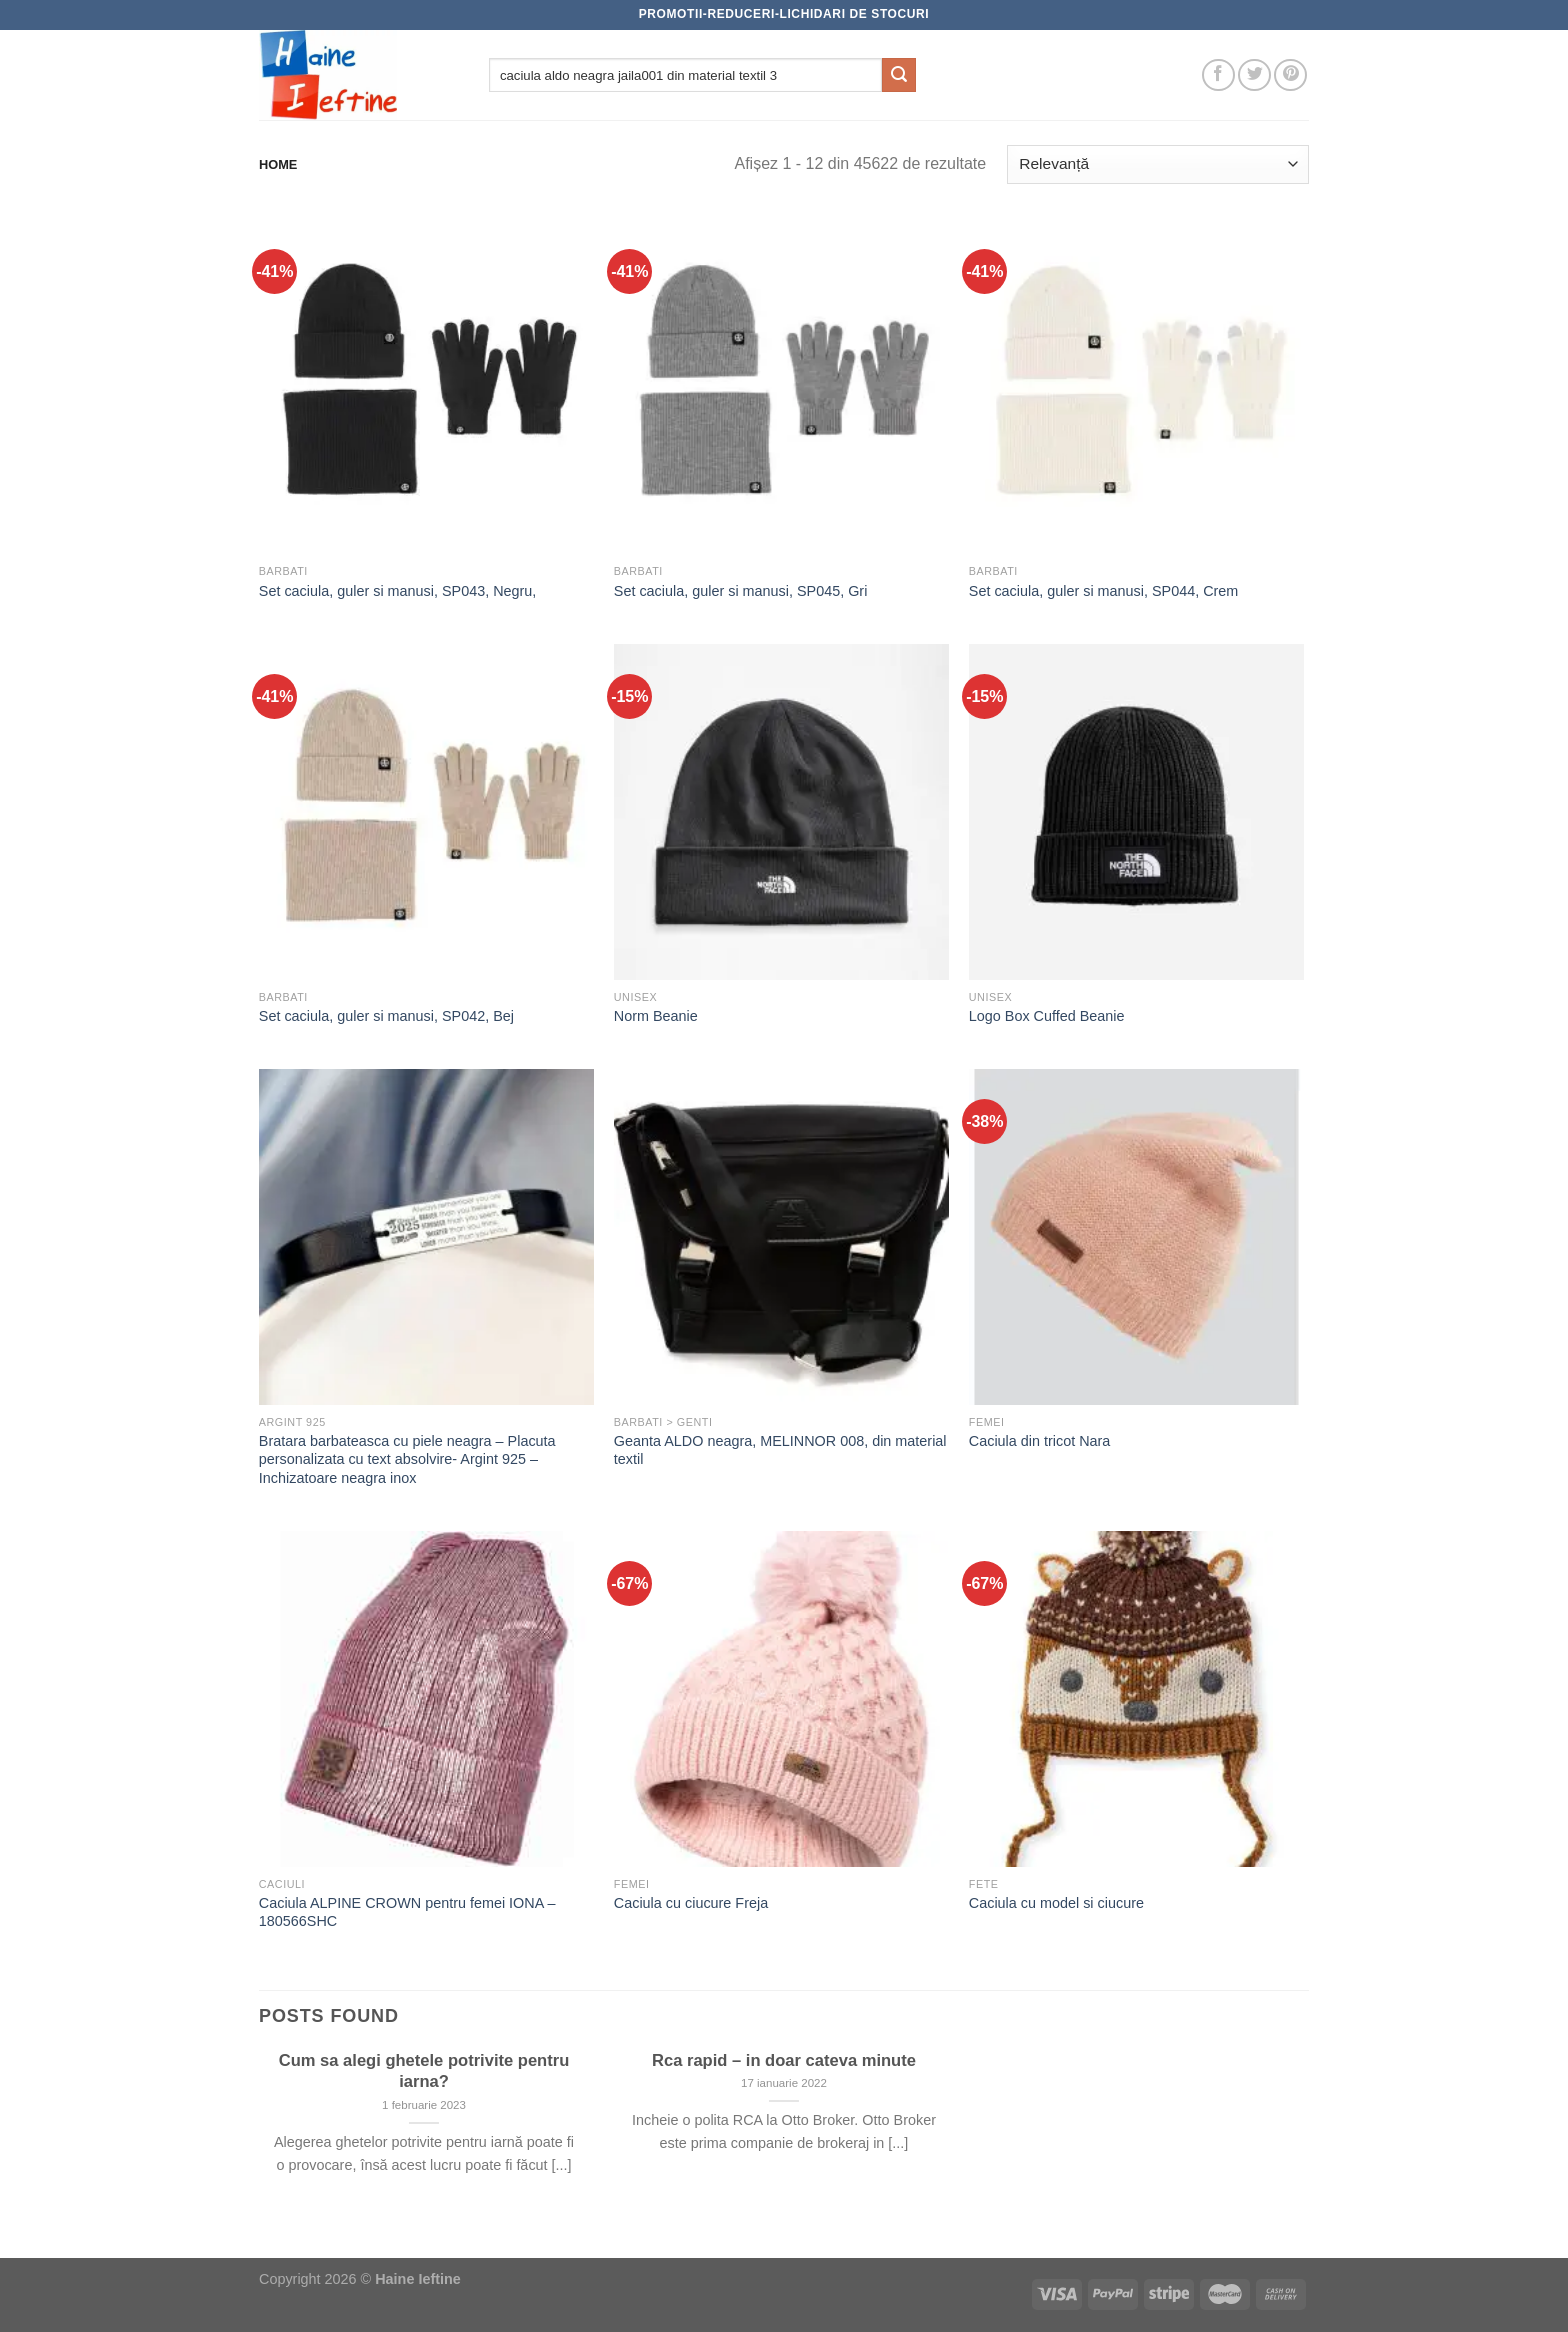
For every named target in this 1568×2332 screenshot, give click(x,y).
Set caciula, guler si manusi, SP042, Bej (386, 1016)
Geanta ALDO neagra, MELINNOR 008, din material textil (780, 1450)
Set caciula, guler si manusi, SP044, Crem (1104, 591)
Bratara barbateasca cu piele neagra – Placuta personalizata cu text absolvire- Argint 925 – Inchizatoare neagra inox (407, 1459)
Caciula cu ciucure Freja (691, 1903)
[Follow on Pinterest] (1290, 75)
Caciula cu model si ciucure (1056, 1903)
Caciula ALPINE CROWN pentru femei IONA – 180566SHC (407, 1912)
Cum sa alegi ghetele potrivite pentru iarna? (424, 2071)
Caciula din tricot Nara (1040, 1441)
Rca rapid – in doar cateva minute (784, 2060)
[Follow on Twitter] (1254, 75)
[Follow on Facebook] (1218, 75)
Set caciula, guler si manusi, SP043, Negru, (398, 591)
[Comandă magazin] (1158, 164)
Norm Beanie (656, 1016)
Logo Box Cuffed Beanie (1047, 1016)
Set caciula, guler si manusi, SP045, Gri (741, 591)
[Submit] (899, 75)
